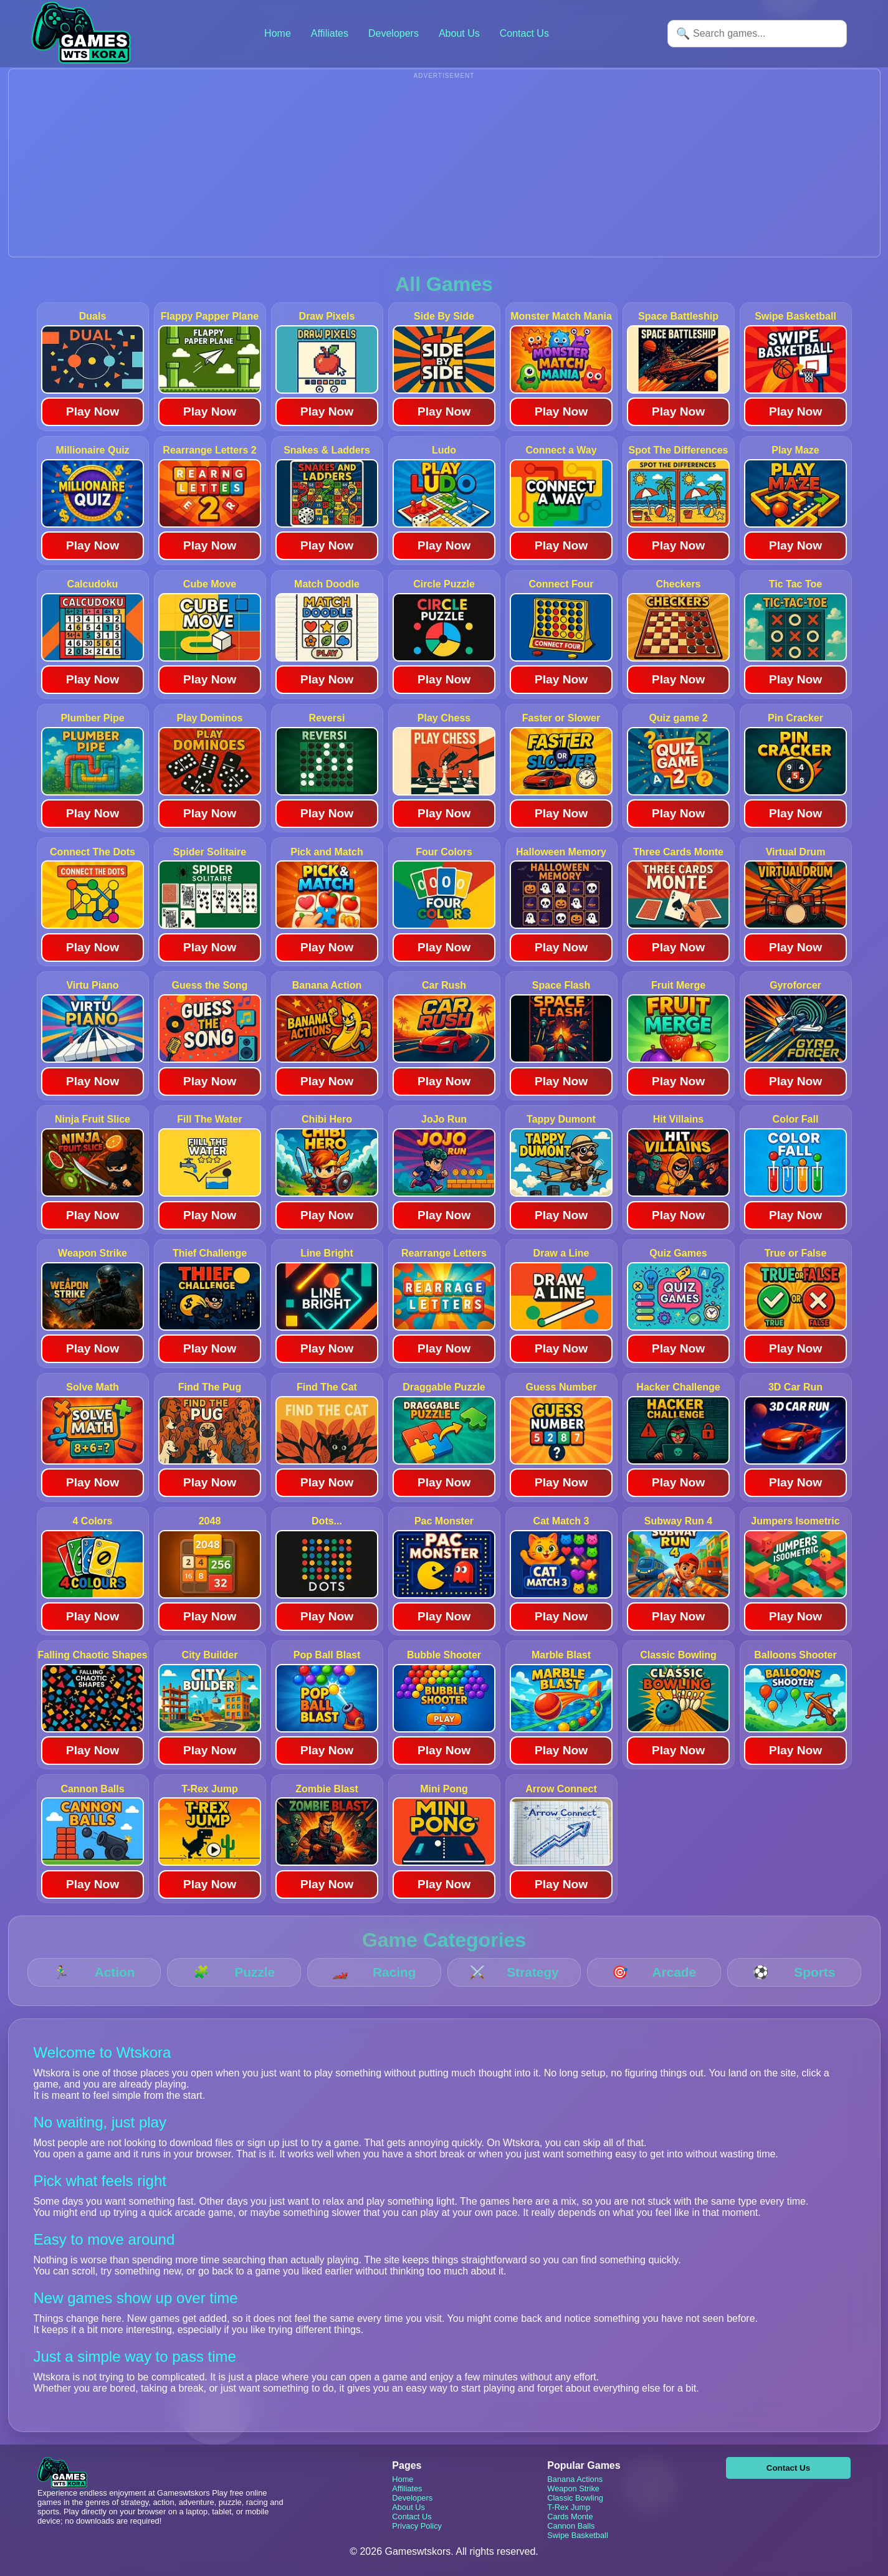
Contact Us (524, 33)
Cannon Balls (570, 2526)
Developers (393, 33)
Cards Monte (570, 2516)
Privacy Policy (417, 2526)
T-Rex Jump (568, 2507)
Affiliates (329, 33)
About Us (459, 33)
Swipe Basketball (577, 2535)
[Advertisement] (444, 169)
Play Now (92, 411)
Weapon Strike (573, 2488)
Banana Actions (575, 2479)
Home (277, 33)
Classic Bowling (575, 2497)
